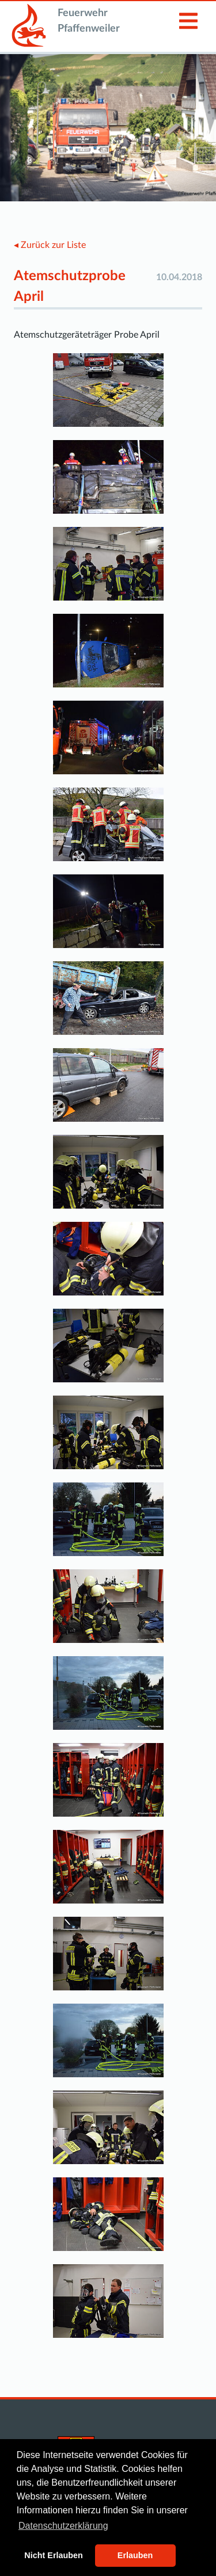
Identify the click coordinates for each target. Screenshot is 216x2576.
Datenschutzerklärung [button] (63, 2526)
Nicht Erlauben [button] (53, 2555)
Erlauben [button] (135, 2555)
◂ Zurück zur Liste (50, 245)
